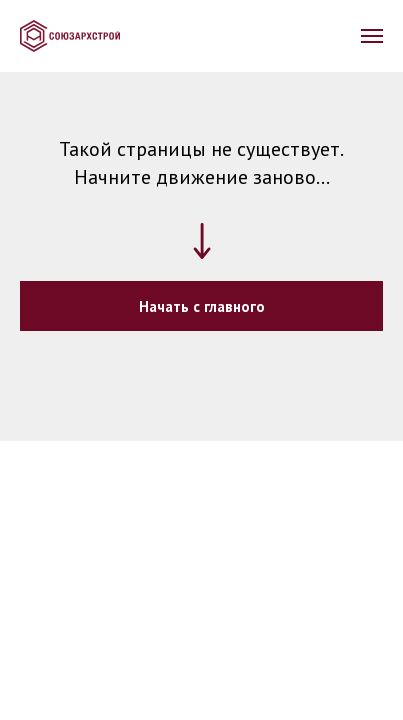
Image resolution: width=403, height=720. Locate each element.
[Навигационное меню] (372, 36)
